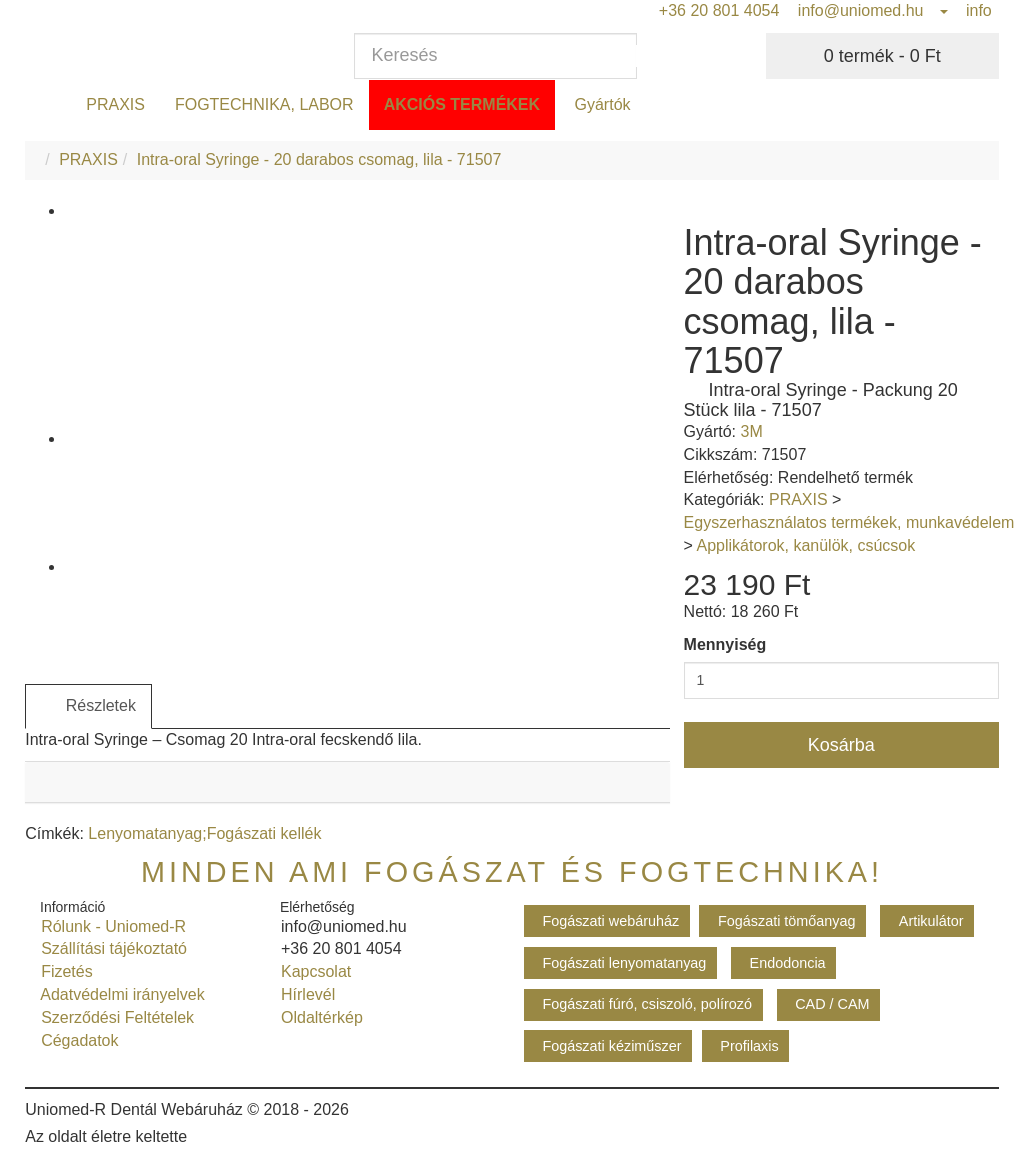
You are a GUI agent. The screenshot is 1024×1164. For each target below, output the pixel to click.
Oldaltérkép (317, 1017)
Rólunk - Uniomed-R (109, 926)
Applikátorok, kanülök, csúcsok (805, 545)
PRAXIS (115, 104)
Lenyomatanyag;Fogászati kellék (204, 833)
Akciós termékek (462, 104)
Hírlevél (303, 994)
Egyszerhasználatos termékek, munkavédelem (849, 522)
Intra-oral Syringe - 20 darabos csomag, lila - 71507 (319, 159)
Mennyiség (725, 644)
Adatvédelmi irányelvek (118, 994)
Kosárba (841, 745)
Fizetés (62, 971)
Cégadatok (75, 1040)
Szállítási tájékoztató (109, 948)
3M (751, 431)
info (977, 10)
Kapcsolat (311, 971)
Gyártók (600, 104)
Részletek (88, 706)
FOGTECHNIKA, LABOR (264, 104)
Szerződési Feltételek (113, 1017)
